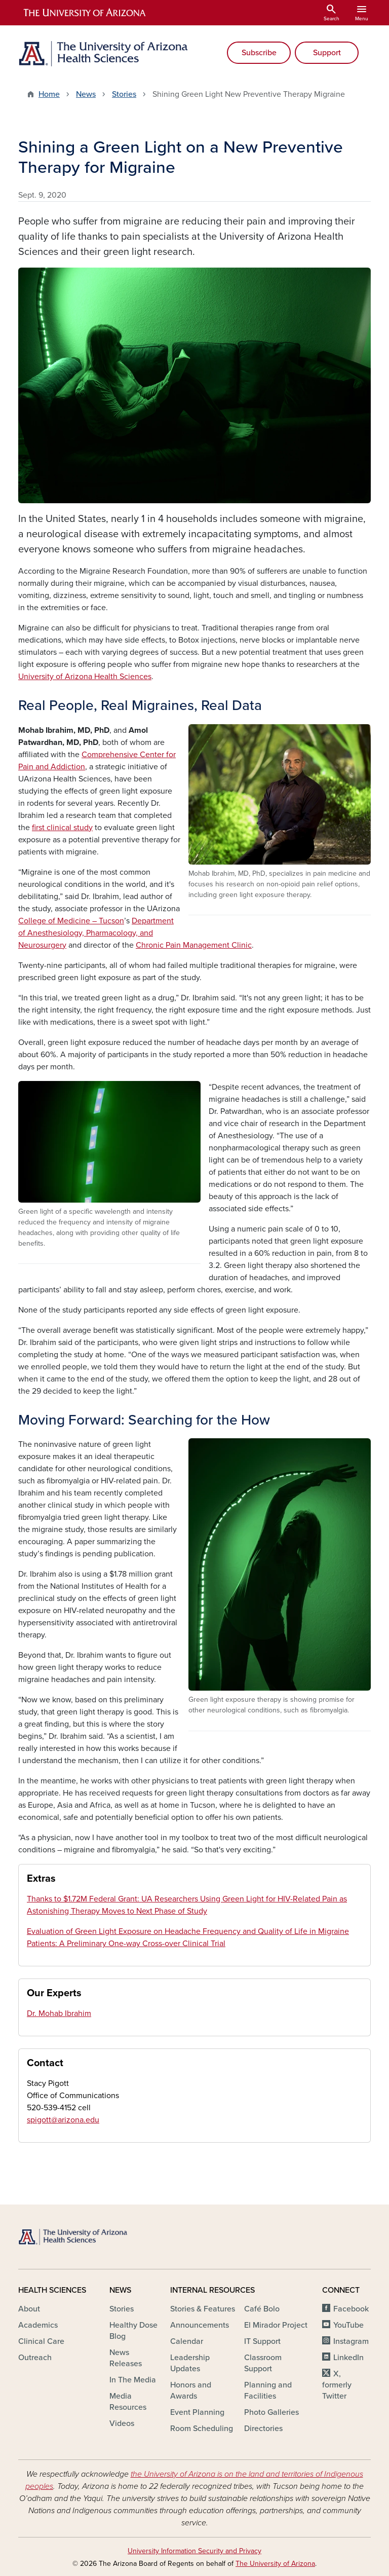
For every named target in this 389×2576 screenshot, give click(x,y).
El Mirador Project (275, 2325)
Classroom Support (263, 2363)
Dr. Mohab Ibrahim (59, 2013)
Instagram (351, 2341)
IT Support (262, 2341)
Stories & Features (202, 2309)
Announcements (199, 2325)
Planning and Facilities (268, 2390)
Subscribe (259, 53)
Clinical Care (41, 2341)
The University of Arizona (275, 2563)
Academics (38, 2325)
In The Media (132, 2380)
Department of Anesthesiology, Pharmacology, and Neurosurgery (96, 933)
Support (327, 53)
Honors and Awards (190, 2390)
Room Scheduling (201, 2428)
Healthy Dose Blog (133, 2330)
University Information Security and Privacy (194, 2551)
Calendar (186, 2341)
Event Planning (197, 2412)
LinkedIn (348, 2358)
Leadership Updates (190, 2363)
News (86, 94)
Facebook (351, 2309)
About (29, 2309)
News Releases (125, 2358)
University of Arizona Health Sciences (84, 676)
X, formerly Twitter (337, 2385)
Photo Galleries (271, 2412)
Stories (124, 94)
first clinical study (62, 828)
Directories (263, 2428)
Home (49, 94)
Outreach (35, 2358)
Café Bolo (262, 2309)
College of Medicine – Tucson (71, 921)
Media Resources (127, 2401)
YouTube (348, 2325)
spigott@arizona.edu (63, 2120)
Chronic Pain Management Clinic (194, 945)
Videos (121, 2423)
